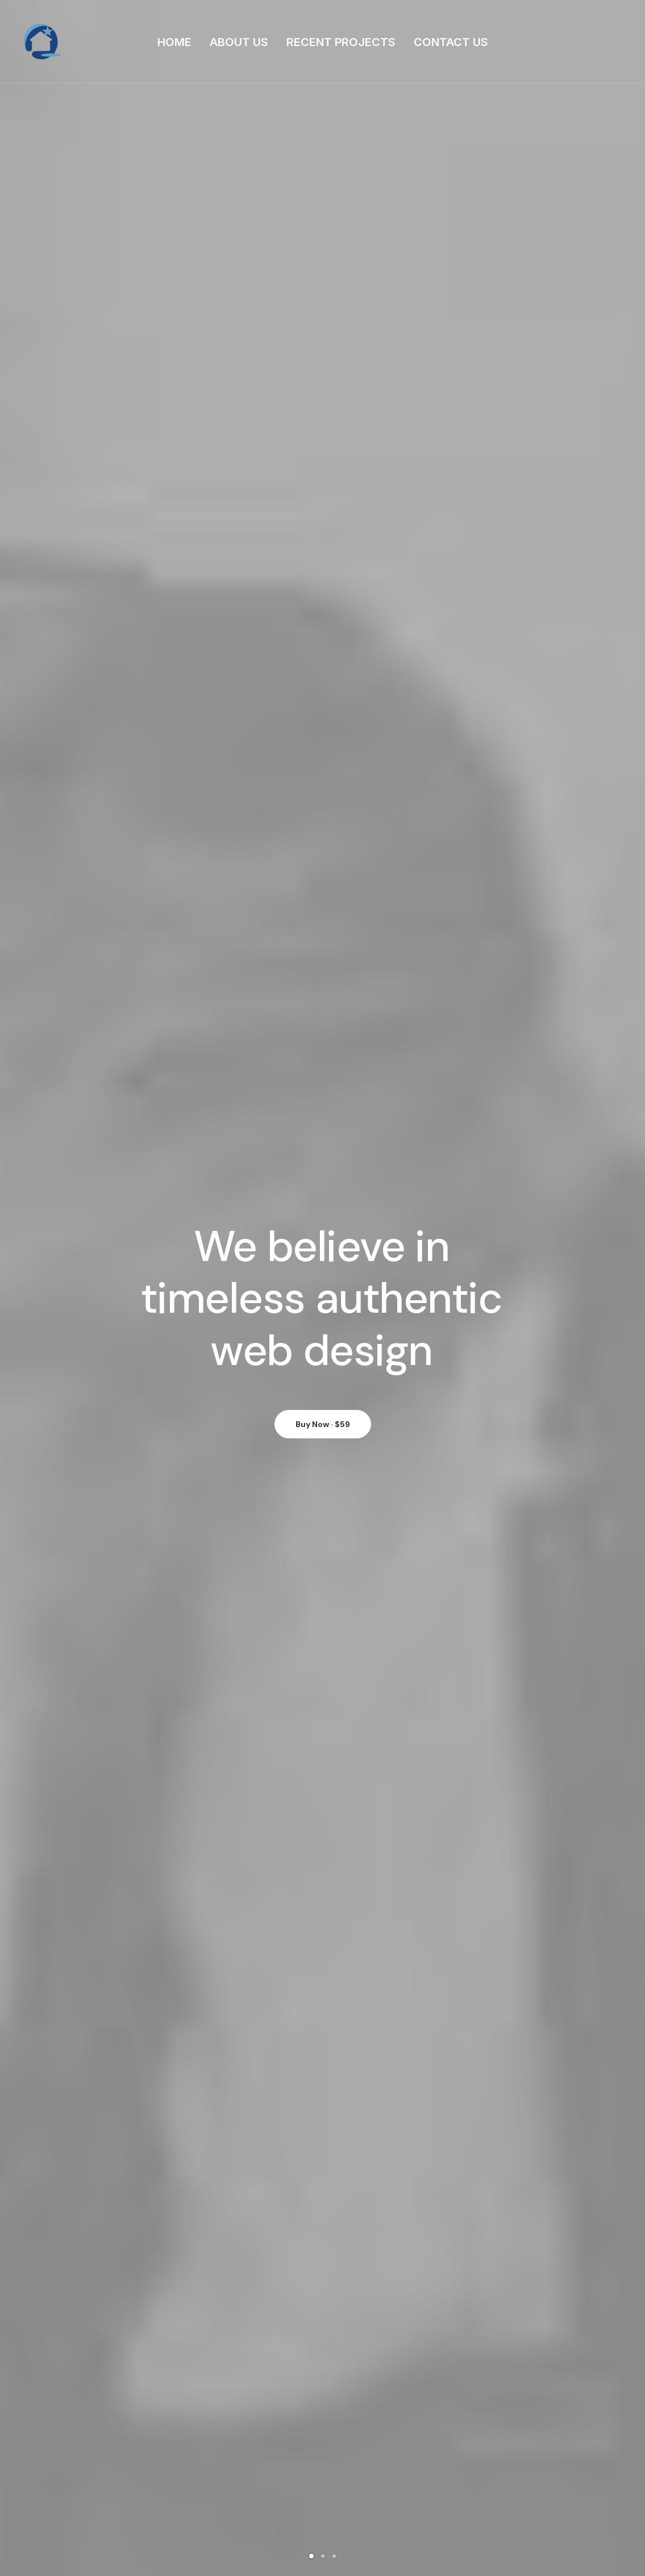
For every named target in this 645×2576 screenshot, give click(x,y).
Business (412, 2436)
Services (268, 2453)
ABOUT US (239, 42)
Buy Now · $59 (323, 349)
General (410, 2453)
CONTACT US (451, 42)
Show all (289, 585)
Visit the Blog (322, 2257)
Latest (264, 2489)
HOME (174, 42)
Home (262, 2436)
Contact (268, 2507)
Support (411, 2471)
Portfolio (268, 2471)
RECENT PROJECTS (341, 42)
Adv (325, 585)
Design (358, 585)
